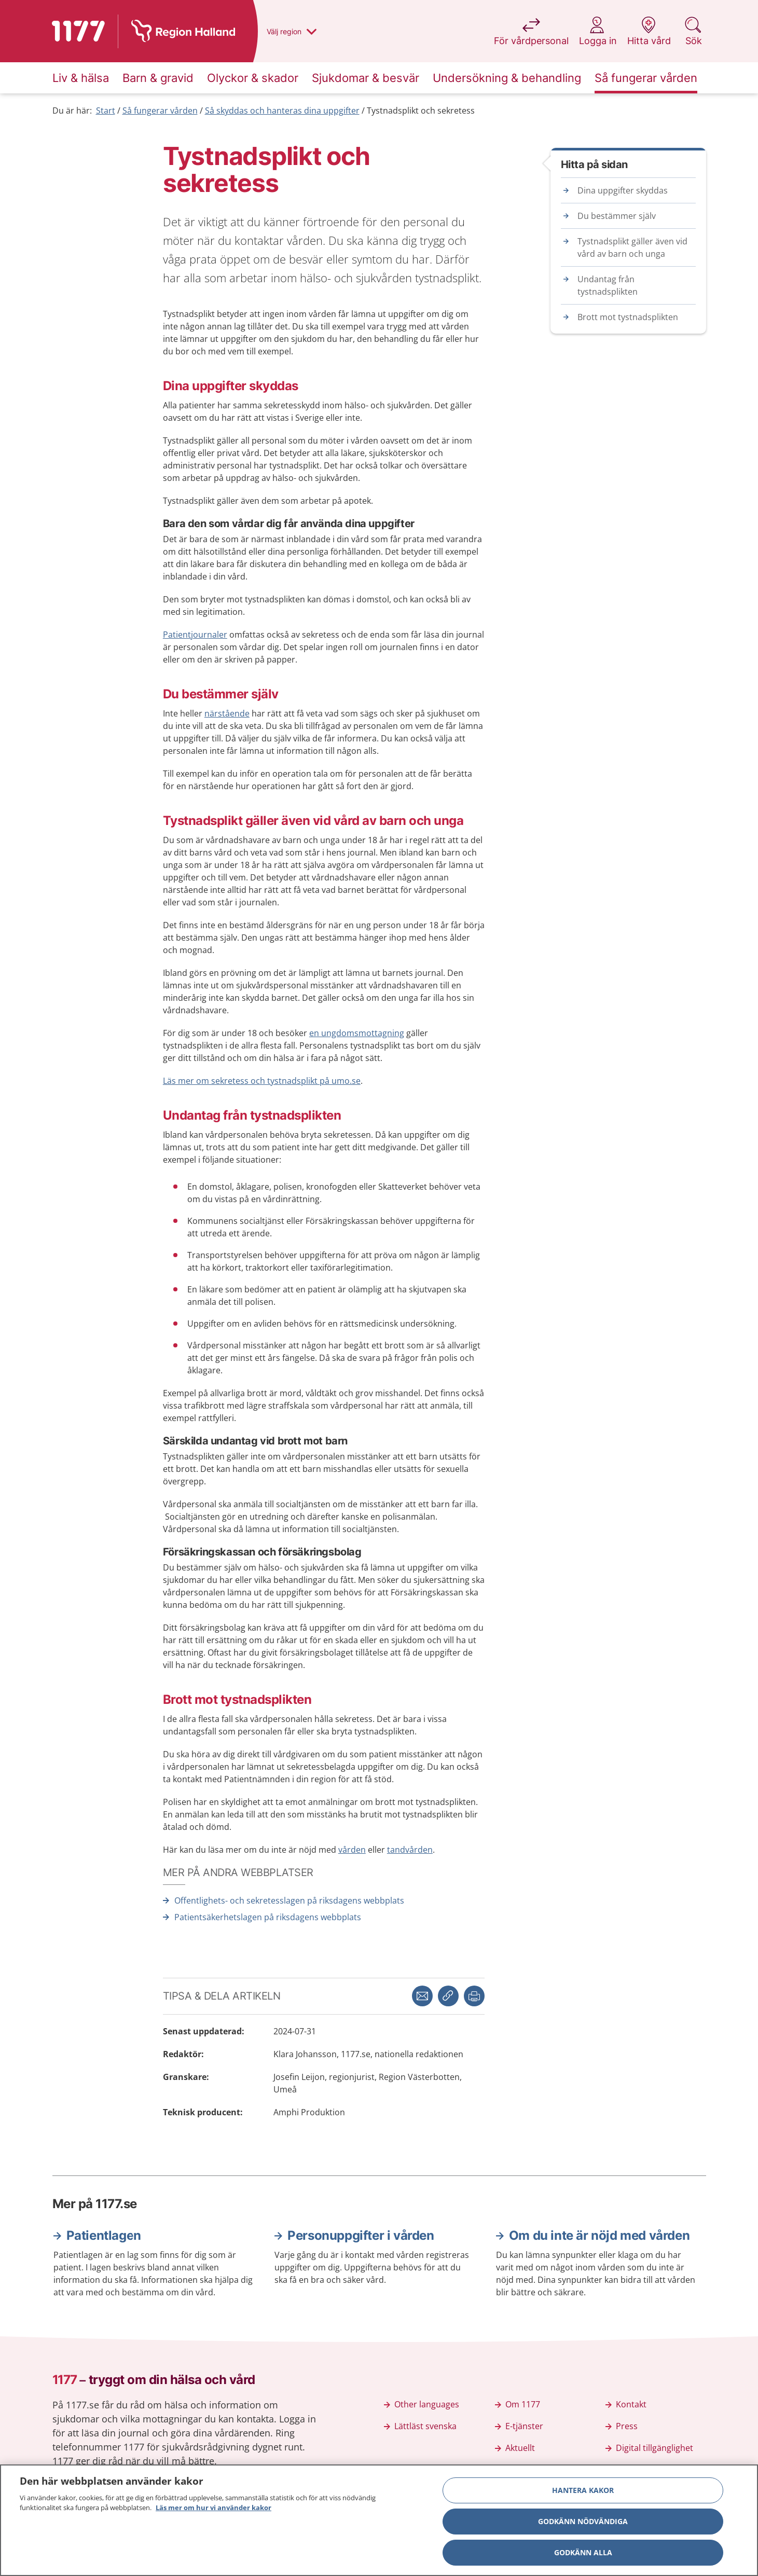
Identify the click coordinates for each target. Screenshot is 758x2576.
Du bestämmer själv (616, 216)
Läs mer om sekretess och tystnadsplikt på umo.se (262, 1080)
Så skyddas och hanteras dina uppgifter (282, 110)
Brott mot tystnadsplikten (627, 317)
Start (105, 110)
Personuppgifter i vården (360, 2235)
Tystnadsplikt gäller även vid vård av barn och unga (632, 247)
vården (352, 1849)
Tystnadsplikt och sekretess (421, 110)
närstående (227, 713)
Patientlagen (103, 2235)
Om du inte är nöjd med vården (599, 2235)
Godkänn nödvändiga (583, 2523)
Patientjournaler (195, 634)
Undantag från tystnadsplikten (607, 285)
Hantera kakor (583, 2492)
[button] (474, 1996)
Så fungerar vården (160, 110)
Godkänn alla (583, 2554)
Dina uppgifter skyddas (622, 190)
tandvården (410, 1849)
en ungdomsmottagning (356, 1033)
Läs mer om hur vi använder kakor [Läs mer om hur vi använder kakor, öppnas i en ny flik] (213, 2509)
